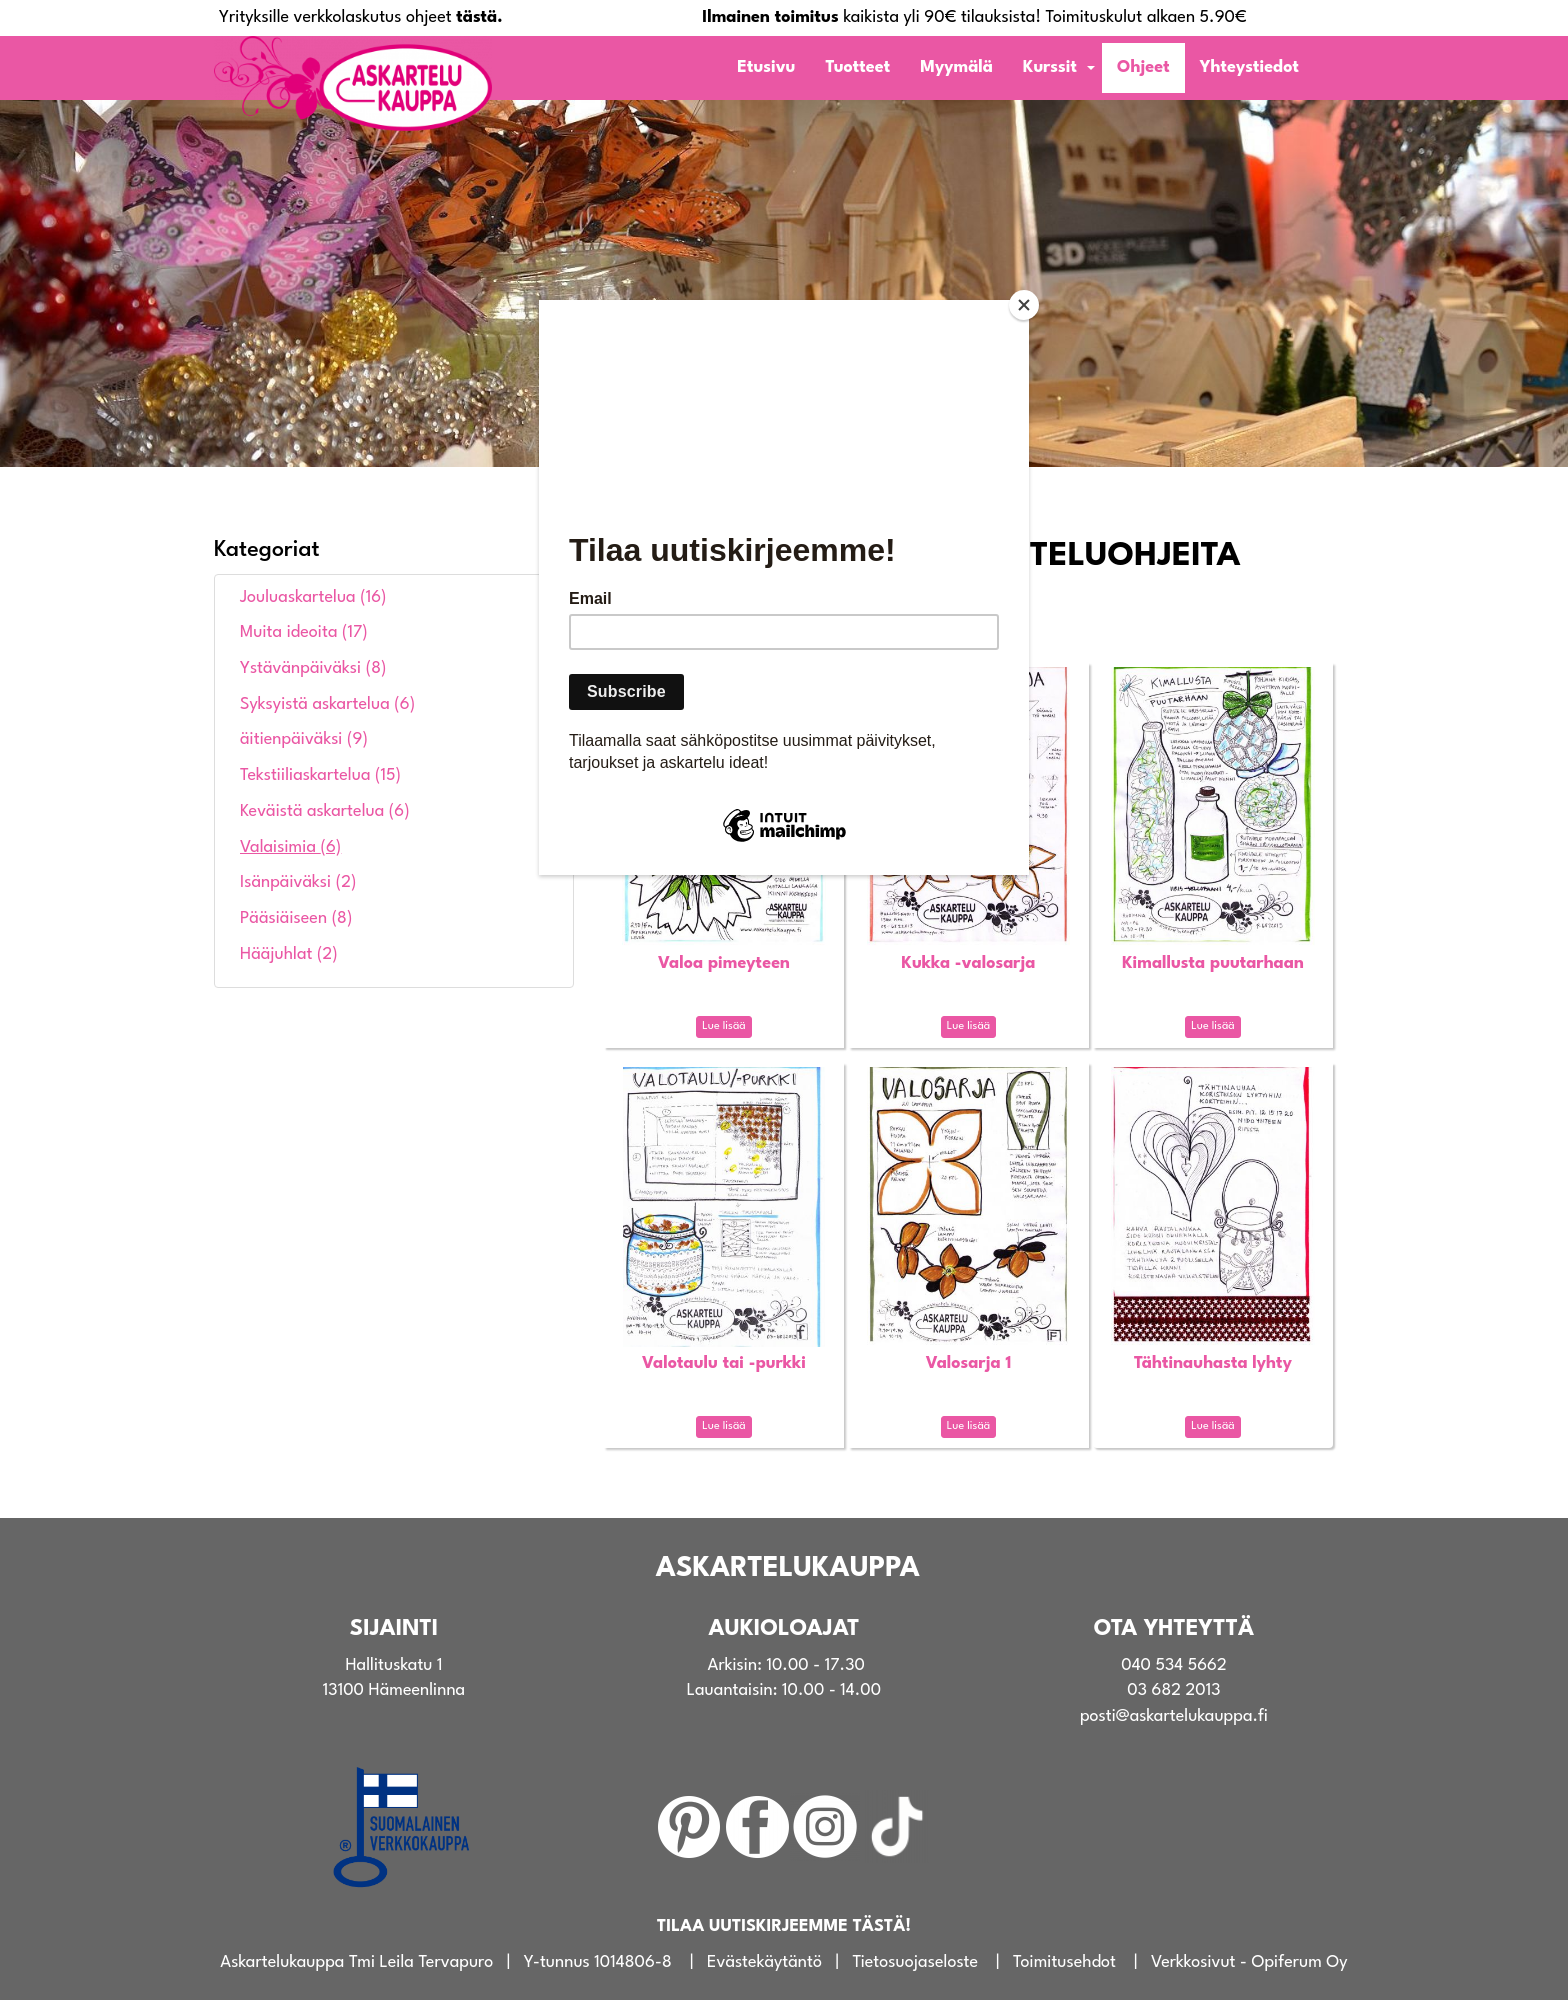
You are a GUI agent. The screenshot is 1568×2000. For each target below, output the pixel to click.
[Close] (1024, 305)
